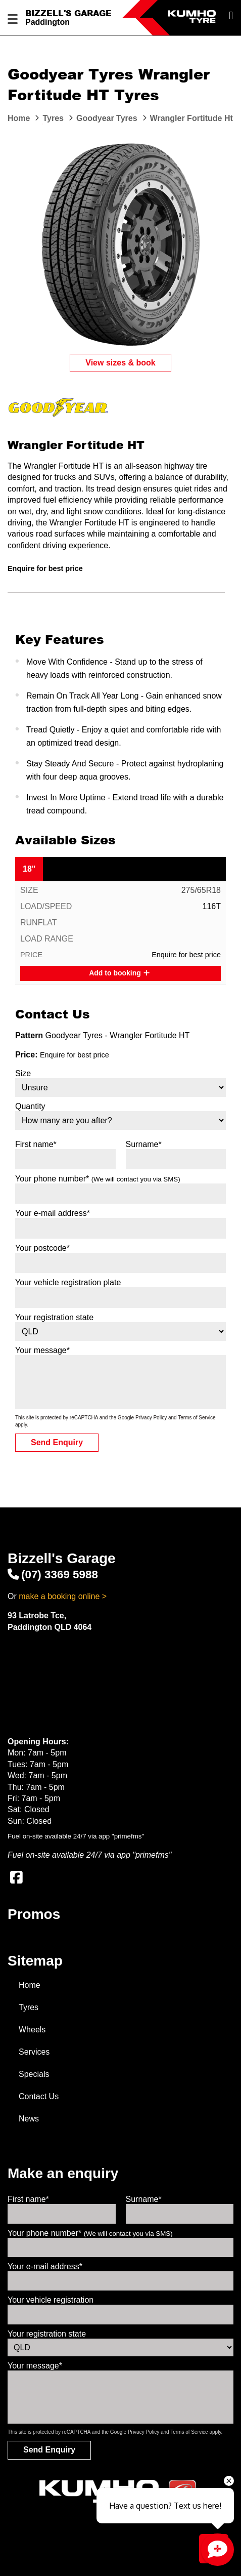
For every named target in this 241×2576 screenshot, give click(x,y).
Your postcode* (42, 1248)
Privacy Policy (151, 1417)
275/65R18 (201, 890)
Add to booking (119, 973)
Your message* (42, 1350)
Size (23, 1073)
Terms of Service (196, 1417)
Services (34, 2052)
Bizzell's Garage (68, 13)
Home (29, 1985)
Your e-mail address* (52, 1213)
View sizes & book (120, 362)
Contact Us (39, 2096)
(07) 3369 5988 (53, 1574)
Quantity (30, 1106)
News (29, 2118)
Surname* (144, 1144)
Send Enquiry (57, 1442)
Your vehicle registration (50, 2300)
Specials (34, 2074)
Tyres (28, 2007)
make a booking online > (63, 1596)
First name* (36, 1144)
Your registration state (54, 1317)
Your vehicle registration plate (68, 1282)
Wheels (32, 2029)
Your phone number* (97, 1178)
